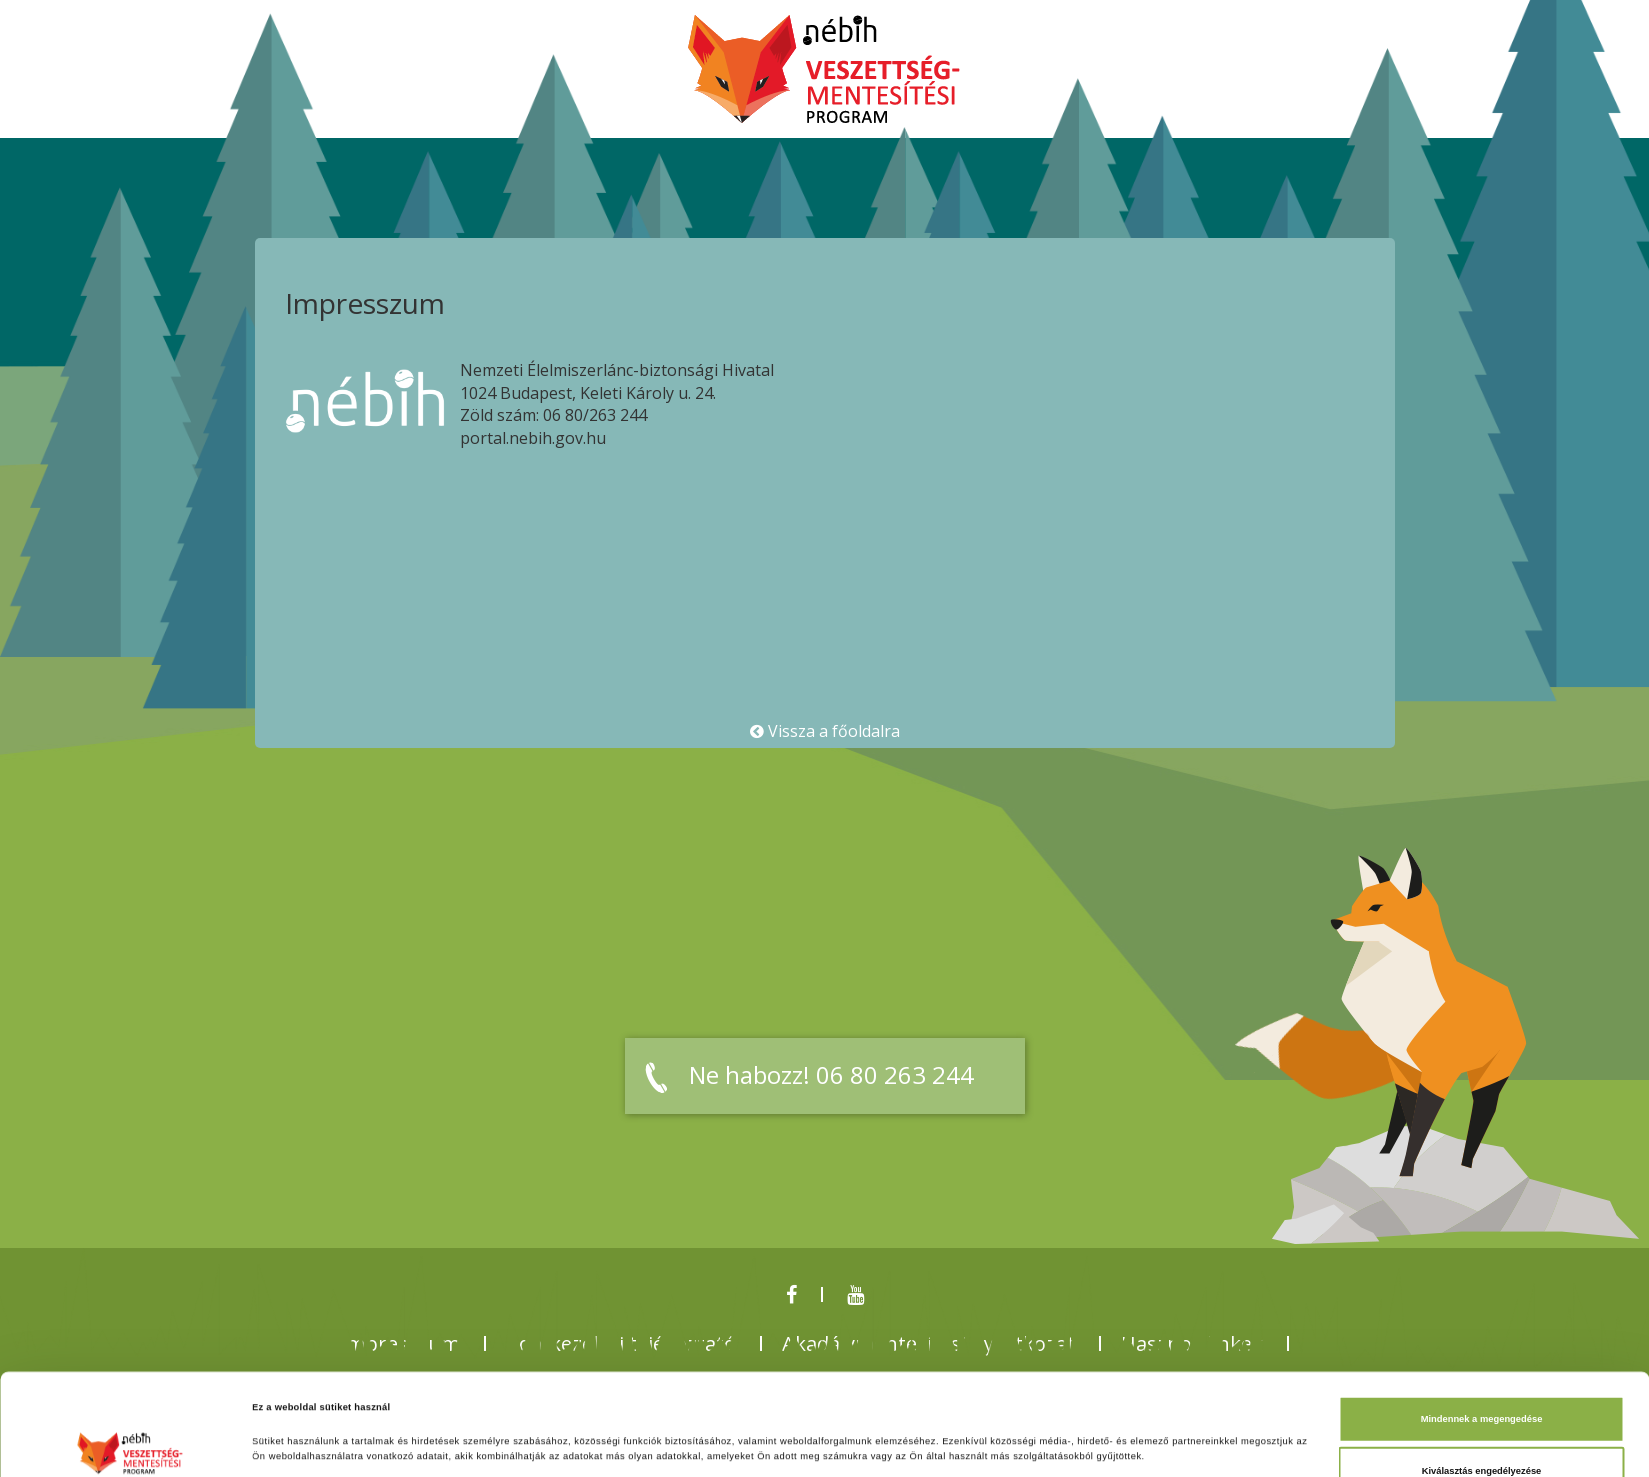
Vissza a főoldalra (825, 731)
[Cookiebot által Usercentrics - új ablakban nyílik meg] (129, 1443)
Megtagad (1482, 1427)
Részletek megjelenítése (886, 1444)
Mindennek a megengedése (1482, 1324)
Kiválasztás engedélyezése (1482, 1375)
